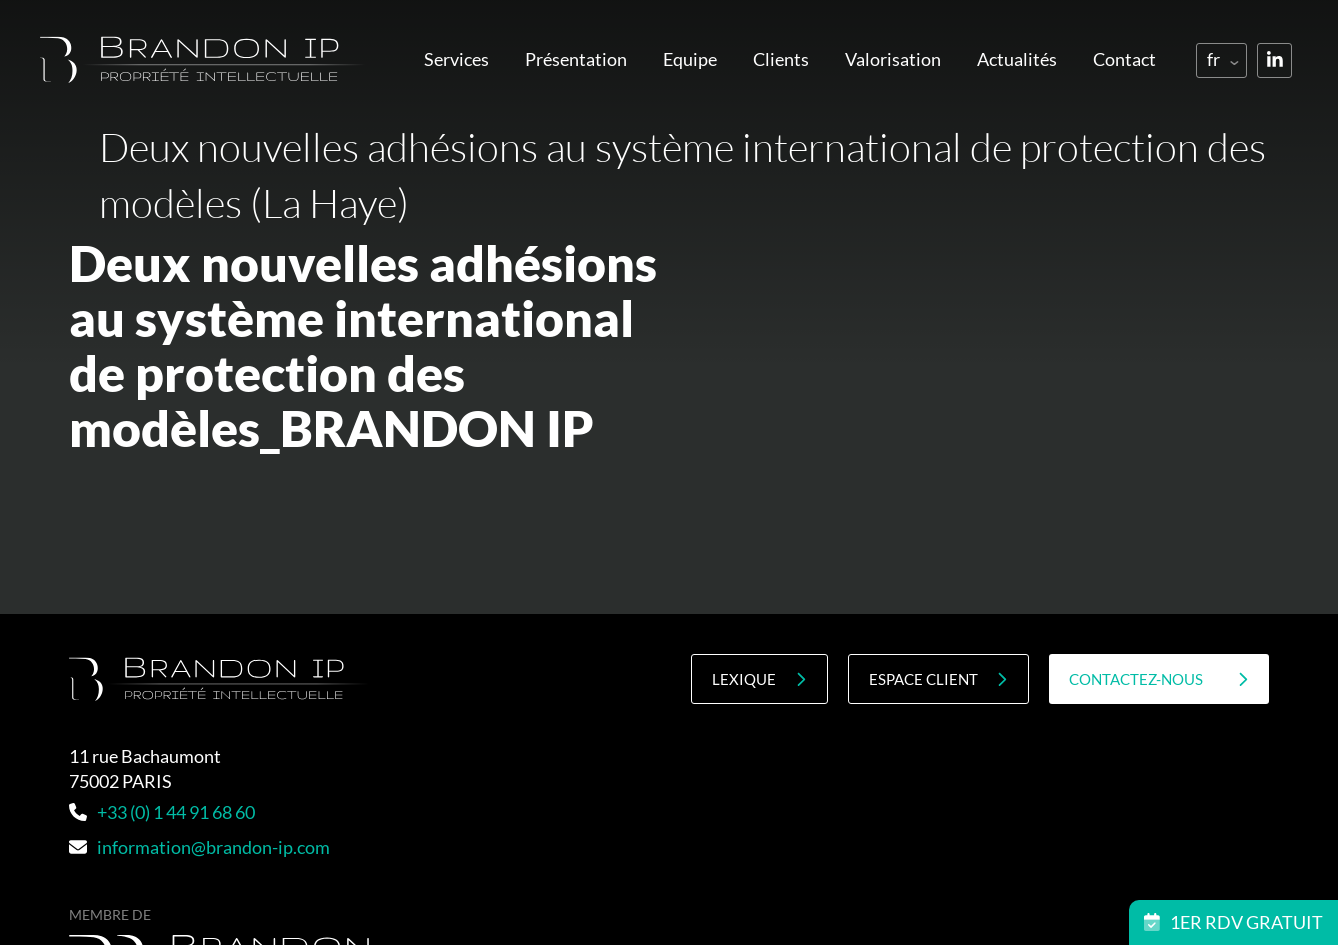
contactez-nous (1159, 679)
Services (456, 59)
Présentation (576, 59)
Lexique (759, 679)
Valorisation (893, 59)
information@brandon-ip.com (199, 847)
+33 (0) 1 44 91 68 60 (162, 812)
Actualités (1017, 59)
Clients (781, 59)
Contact (1124, 59)
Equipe (690, 59)
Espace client (938, 679)
